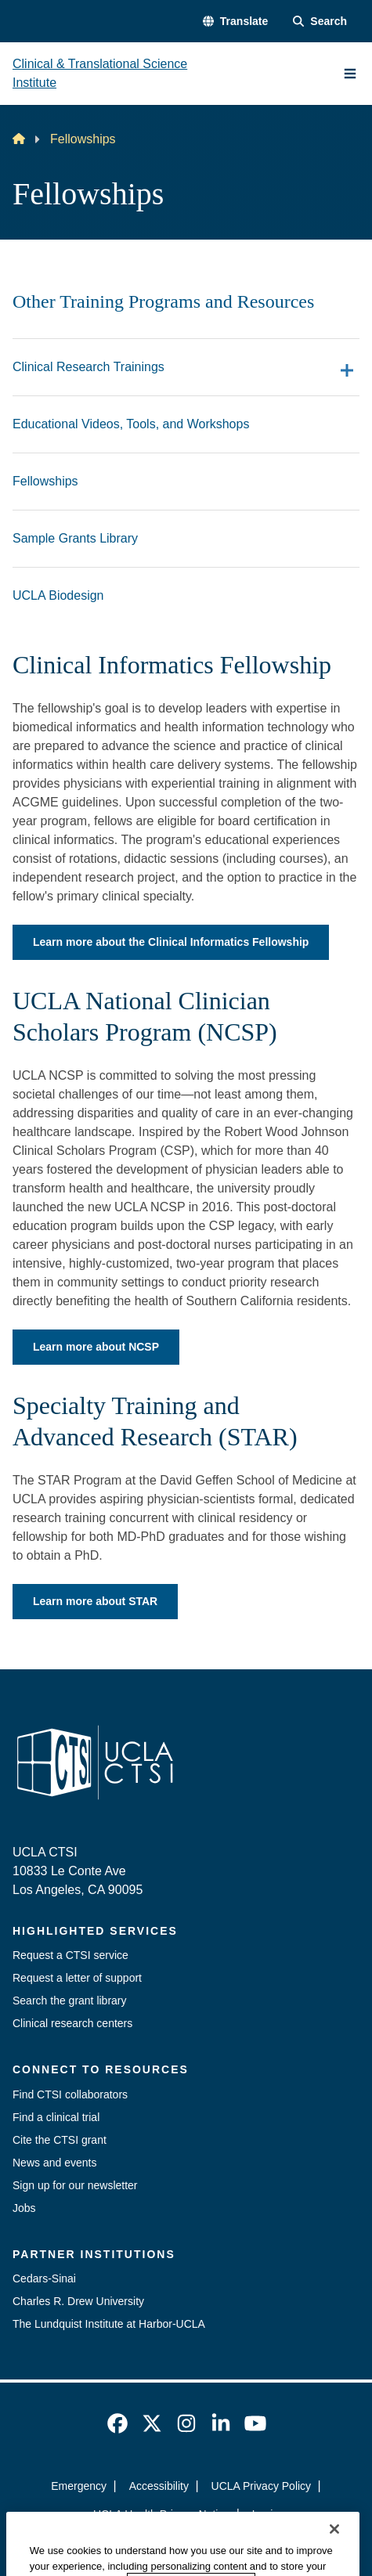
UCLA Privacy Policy (261, 2486)
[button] (235, 21)
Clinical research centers (72, 2023)
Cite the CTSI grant (60, 2140)
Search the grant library (70, 2000)
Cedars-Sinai (44, 2278)
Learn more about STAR (95, 1601)
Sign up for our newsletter (75, 2185)
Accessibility (159, 2486)
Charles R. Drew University (78, 2301)
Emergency (79, 2486)
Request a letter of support (77, 1978)
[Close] (334, 2555)
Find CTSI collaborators (70, 2094)
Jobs (24, 2208)
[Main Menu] (350, 73)
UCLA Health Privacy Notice (161, 2514)
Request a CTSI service (70, 1955)
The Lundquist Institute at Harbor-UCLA (109, 2324)
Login (265, 2514)
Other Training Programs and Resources (163, 301)
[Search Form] (319, 21)
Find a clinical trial (56, 2117)
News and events (54, 2162)
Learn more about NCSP (96, 1346)
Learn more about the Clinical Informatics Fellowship (171, 942)
